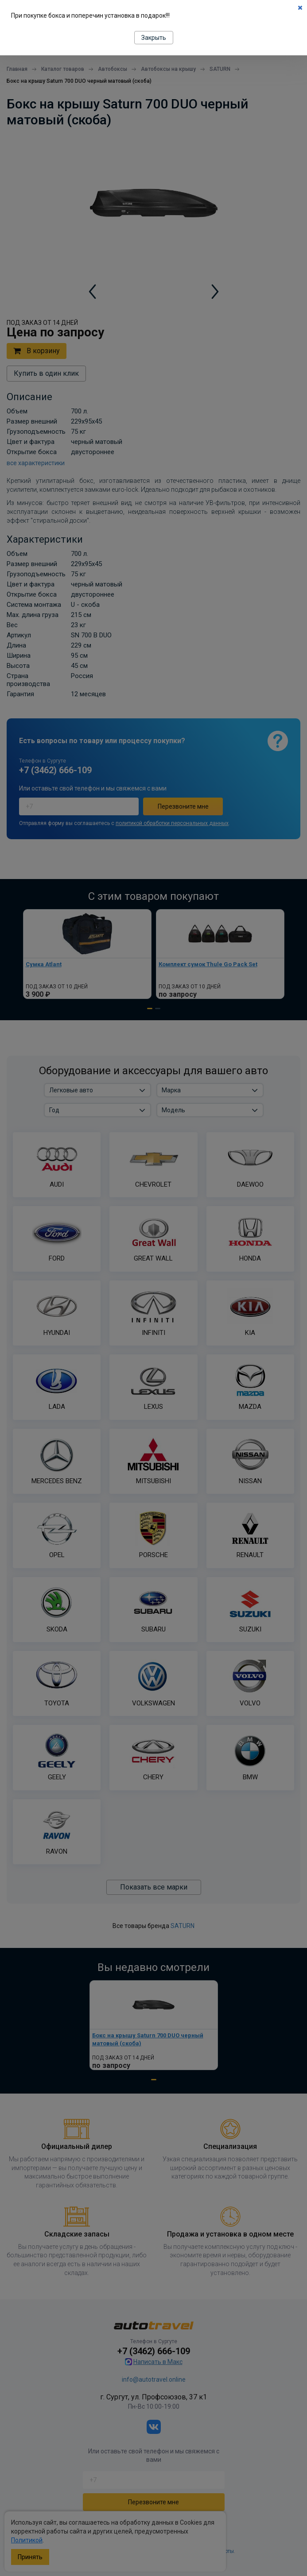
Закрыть (153, 37)
